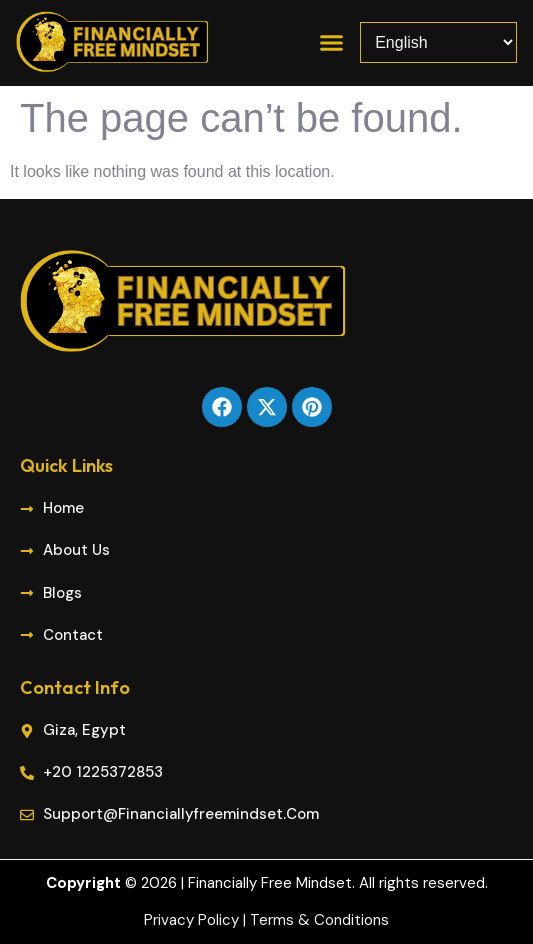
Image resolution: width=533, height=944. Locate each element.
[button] (332, 43)
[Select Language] (438, 42)
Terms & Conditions (319, 920)
